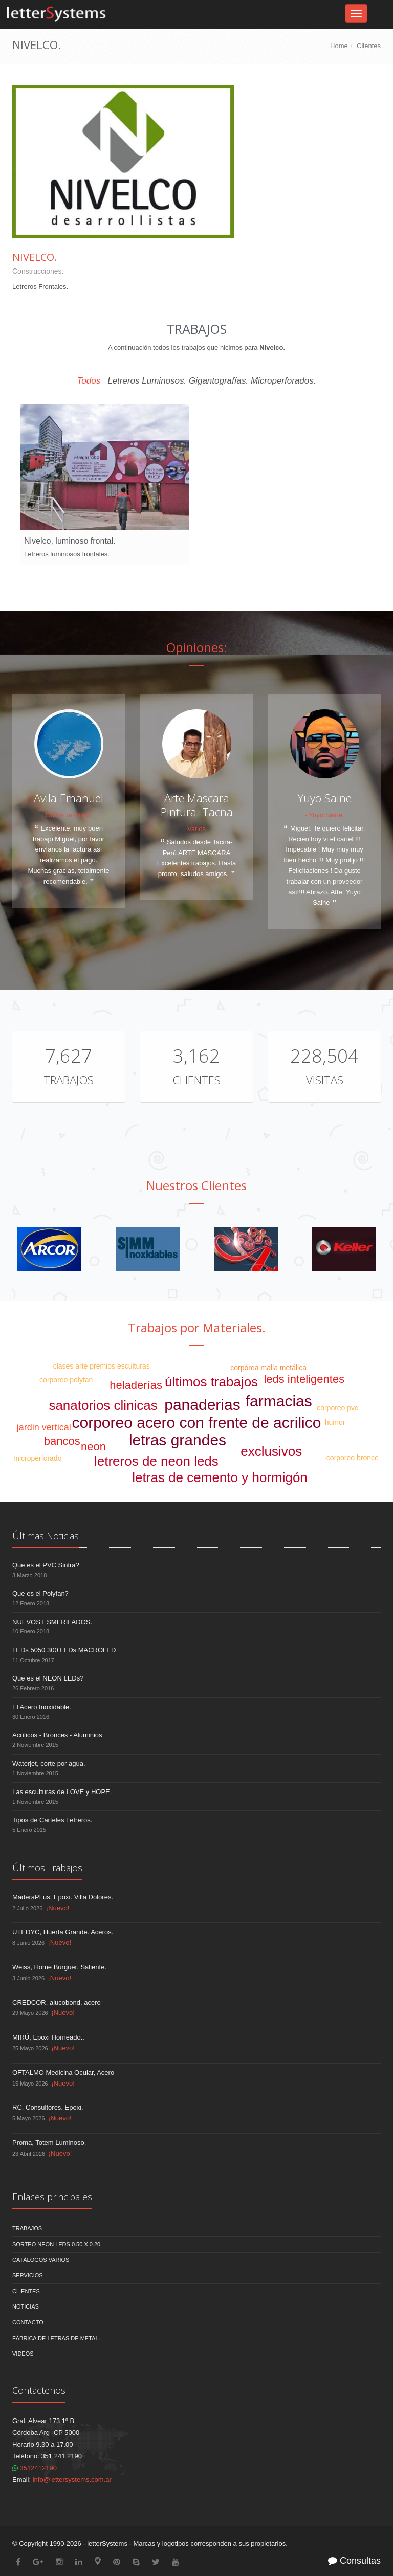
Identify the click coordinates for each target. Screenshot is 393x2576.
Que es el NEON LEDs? (47, 1678)
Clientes (369, 46)
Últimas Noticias (45, 1536)
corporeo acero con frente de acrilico (196, 1422)
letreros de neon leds (156, 1461)
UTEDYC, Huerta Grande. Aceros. (62, 1932)
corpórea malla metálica (268, 1367)
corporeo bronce (352, 1457)
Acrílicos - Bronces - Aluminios (57, 1735)
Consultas (354, 2561)
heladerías (136, 1385)
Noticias (25, 2306)
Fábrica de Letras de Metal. (56, 2338)
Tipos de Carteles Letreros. (52, 1820)
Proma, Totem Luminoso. (49, 2142)
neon (93, 1446)
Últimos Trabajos (47, 1868)
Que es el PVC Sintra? (45, 1565)
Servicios (27, 2275)
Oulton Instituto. (68, 815)
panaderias (202, 1404)
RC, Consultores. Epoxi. (47, 2107)
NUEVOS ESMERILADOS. (52, 1622)
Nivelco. (34, 257)
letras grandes (177, 1439)
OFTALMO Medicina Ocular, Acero (63, 2072)
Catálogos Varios (40, 2260)
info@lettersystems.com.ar (72, 2479)
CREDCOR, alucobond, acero (56, 2002)
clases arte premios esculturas (101, 1366)
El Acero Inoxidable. (41, 1707)
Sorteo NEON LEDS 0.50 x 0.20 (56, 2244)
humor (335, 1422)
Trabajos (68, 1079)
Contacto (27, 2322)
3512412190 (34, 2468)
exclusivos (271, 1451)
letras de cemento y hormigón (220, 1477)
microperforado (37, 1458)
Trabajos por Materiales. (197, 1327)
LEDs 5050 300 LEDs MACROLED (64, 1650)
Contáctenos (39, 2390)
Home (339, 46)
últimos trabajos (211, 1382)
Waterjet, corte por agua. (48, 1763)
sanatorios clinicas (103, 1405)
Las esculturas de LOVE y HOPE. (62, 1792)
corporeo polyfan (66, 1380)
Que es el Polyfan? (40, 1593)
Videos (23, 2353)
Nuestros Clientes (196, 1185)
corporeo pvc (337, 1408)
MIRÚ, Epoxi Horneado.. (48, 2037)
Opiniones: (196, 647)
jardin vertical (44, 1427)
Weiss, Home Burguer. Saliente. (59, 1967)
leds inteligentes (304, 1379)
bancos (62, 1441)
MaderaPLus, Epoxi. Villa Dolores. (62, 1897)
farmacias (279, 1401)
